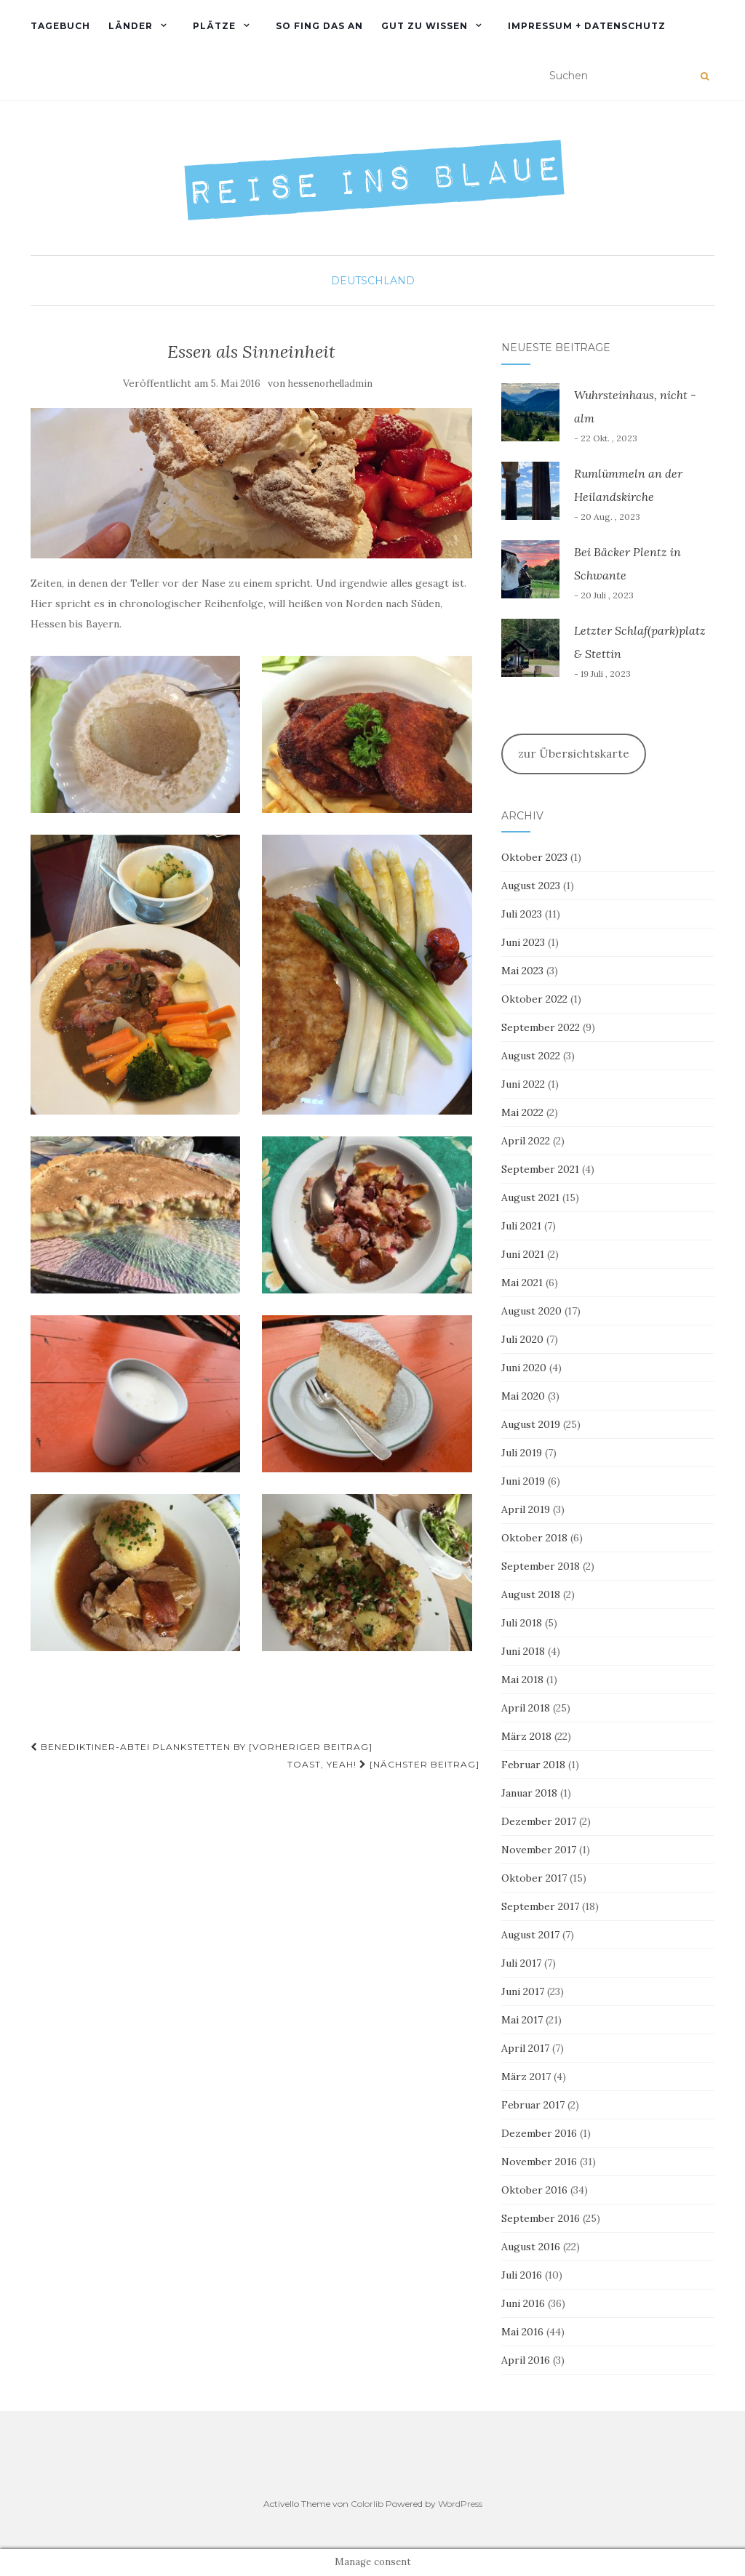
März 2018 (526, 1736)
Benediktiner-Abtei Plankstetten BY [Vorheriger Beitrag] (201, 1746)
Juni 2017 (522, 1991)
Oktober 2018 (534, 1537)
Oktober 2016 (534, 2189)
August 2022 (530, 1055)
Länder (130, 25)
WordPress (460, 2503)
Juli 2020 (522, 1339)
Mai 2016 (522, 2331)
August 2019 (530, 1424)
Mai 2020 (523, 1396)
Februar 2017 (533, 2104)
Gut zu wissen (424, 25)
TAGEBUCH (60, 25)
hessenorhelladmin (330, 383)
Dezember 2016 (539, 2133)
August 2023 (530, 885)
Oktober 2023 (534, 857)
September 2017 (540, 1906)
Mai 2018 (522, 1679)
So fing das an (319, 25)
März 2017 (526, 2076)
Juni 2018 (523, 1651)
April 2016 (525, 2360)
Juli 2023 (521, 913)
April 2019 (525, 1509)
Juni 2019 (523, 1481)
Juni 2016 (523, 2303)
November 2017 (538, 1849)
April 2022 (525, 1140)
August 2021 (530, 1197)
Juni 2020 (523, 1367)
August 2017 (530, 1934)
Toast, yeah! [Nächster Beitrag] (383, 1764)
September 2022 (540, 1027)
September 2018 (540, 1566)
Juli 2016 (521, 2275)
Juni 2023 (523, 942)
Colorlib (367, 2503)
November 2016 (539, 2161)
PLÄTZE (214, 25)
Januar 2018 (529, 1792)
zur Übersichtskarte (573, 753)
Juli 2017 (521, 1963)
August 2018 (530, 1594)
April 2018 (525, 1707)
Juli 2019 (521, 1452)
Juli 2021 (521, 1225)
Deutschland (373, 280)
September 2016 (540, 2218)
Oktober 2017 (534, 1878)
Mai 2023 (522, 970)
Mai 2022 (522, 1112)
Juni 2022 (523, 1084)
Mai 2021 (522, 1282)
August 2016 (530, 2246)
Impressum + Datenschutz (587, 25)
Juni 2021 (522, 1254)
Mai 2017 (522, 2019)
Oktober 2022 (534, 999)
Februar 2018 (533, 1764)
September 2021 (540, 1169)
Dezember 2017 (538, 1821)
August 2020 (531, 1310)
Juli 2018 (521, 1622)
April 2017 (525, 2048)
